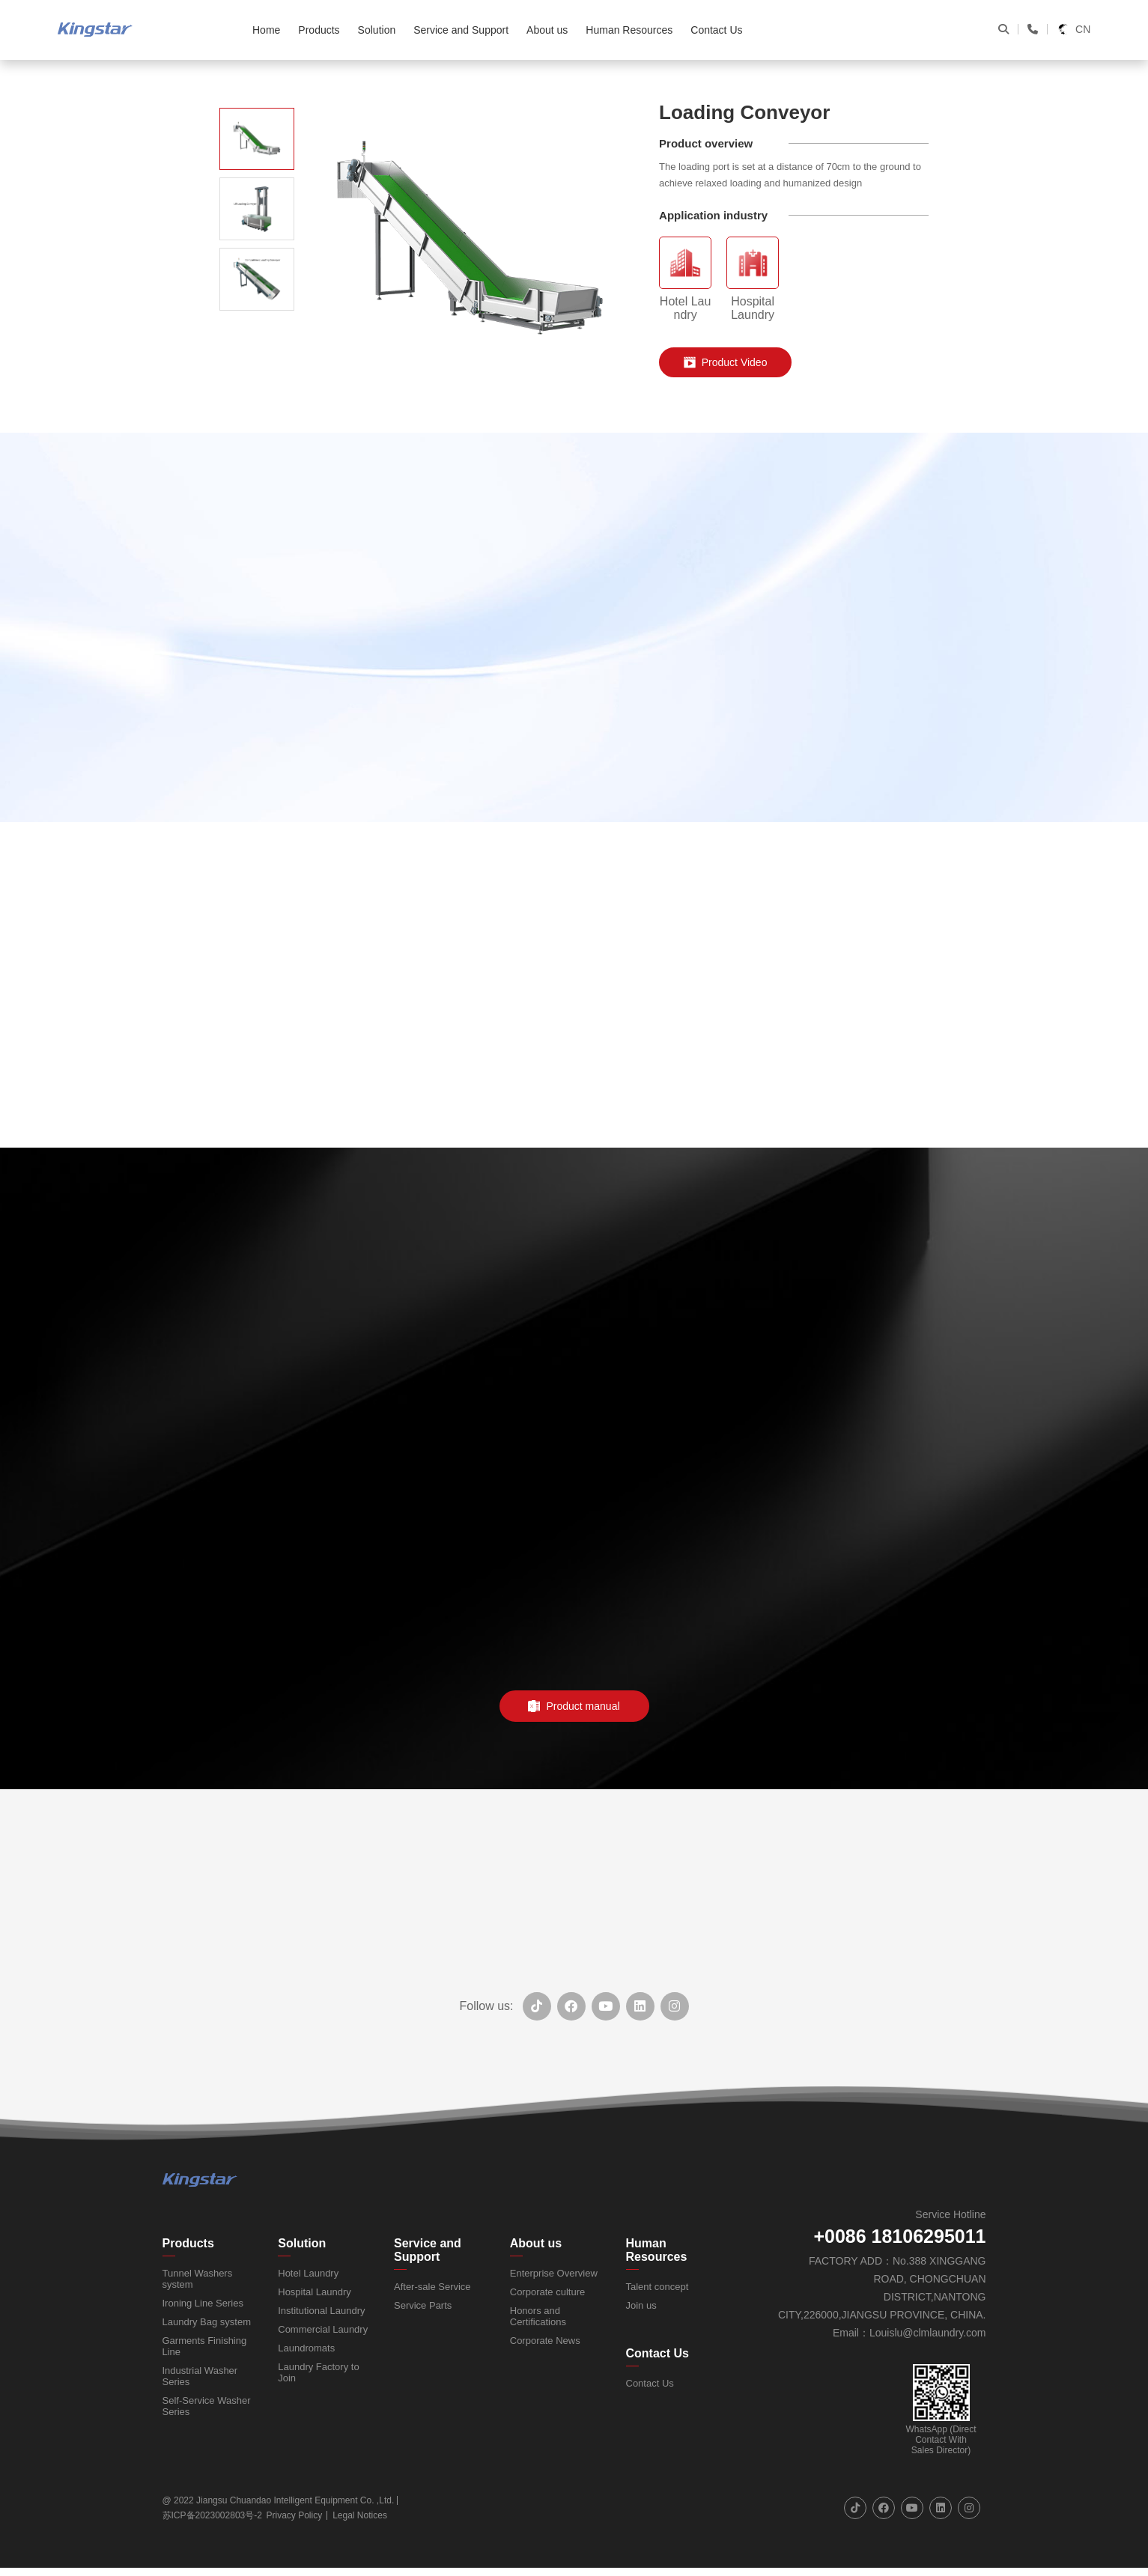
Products (188, 2243)
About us (536, 2243)
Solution (302, 2243)
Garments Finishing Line (205, 2346)
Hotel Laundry (308, 2273)
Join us (641, 2305)
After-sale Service (432, 2286)
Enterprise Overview (554, 2273)
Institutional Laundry (321, 2310)
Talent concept (657, 2286)
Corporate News (545, 2340)
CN (1073, 29)
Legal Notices (359, 2515)
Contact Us (657, 2353)
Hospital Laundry (314, 2292)
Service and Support (427, 2250)
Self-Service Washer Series (207, 2406)
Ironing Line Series (203, 2303)
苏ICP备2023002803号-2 (212, 2515)
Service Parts (423, 2305)
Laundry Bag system (207, 2321)
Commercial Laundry (323, 2329)
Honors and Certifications (538, 2316)
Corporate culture (547, 2292)
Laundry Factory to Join (318, 2372)
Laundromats (306, 2348)
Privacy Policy (294, 2515)
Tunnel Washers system (198, 2279)
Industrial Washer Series (200, 2376)
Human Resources (656, 2250)
